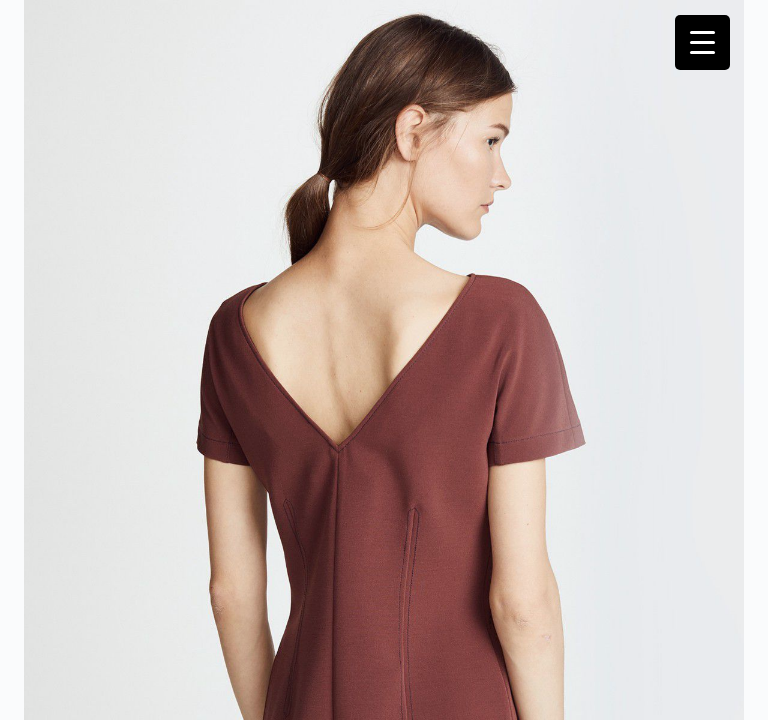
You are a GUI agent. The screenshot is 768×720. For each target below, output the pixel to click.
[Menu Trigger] (702, 42)
